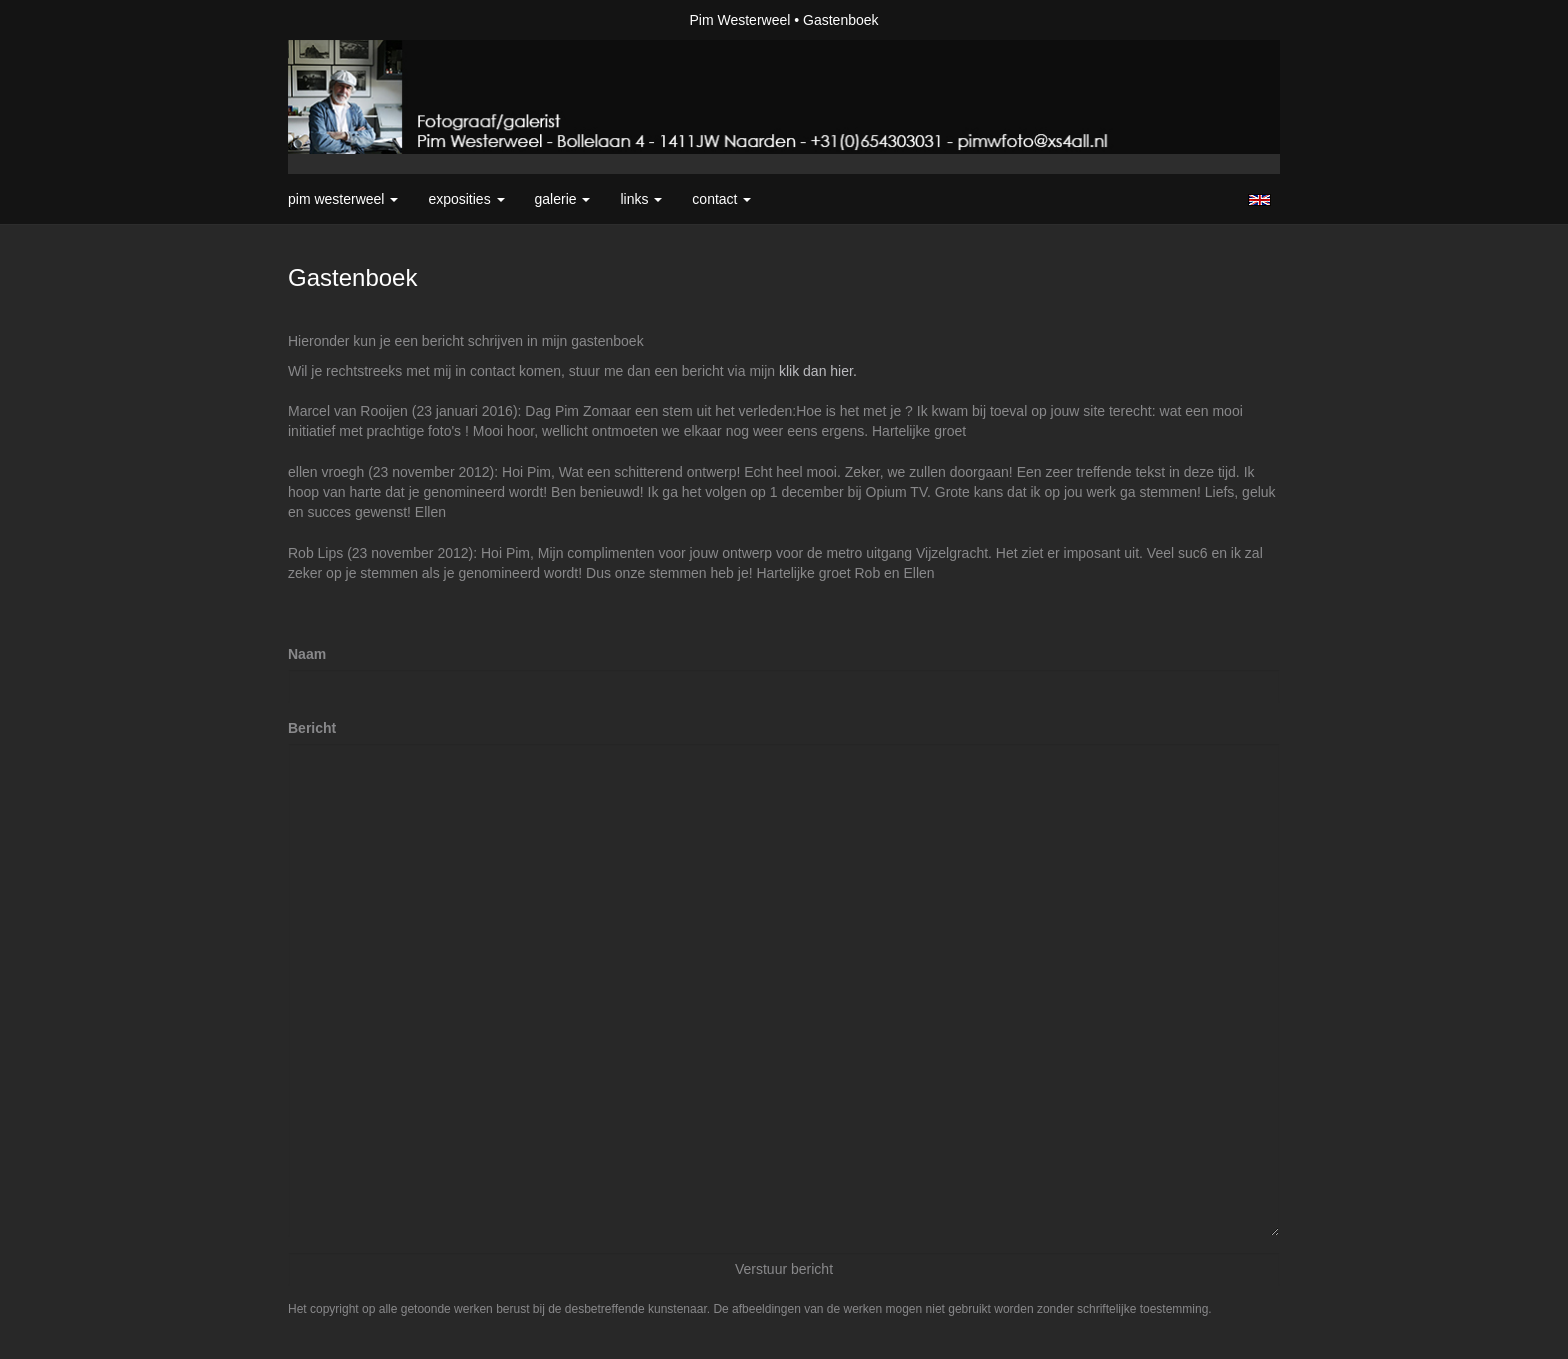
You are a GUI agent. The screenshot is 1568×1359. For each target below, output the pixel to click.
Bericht (312, 728)
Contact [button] (721, 199)
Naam (307, 654)
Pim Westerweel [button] (343, 199)
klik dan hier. (818, 371)
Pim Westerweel (739, 20)
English (1259, 200)
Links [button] (641, 199)
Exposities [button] (466, 199)
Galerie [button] (563, 199)
